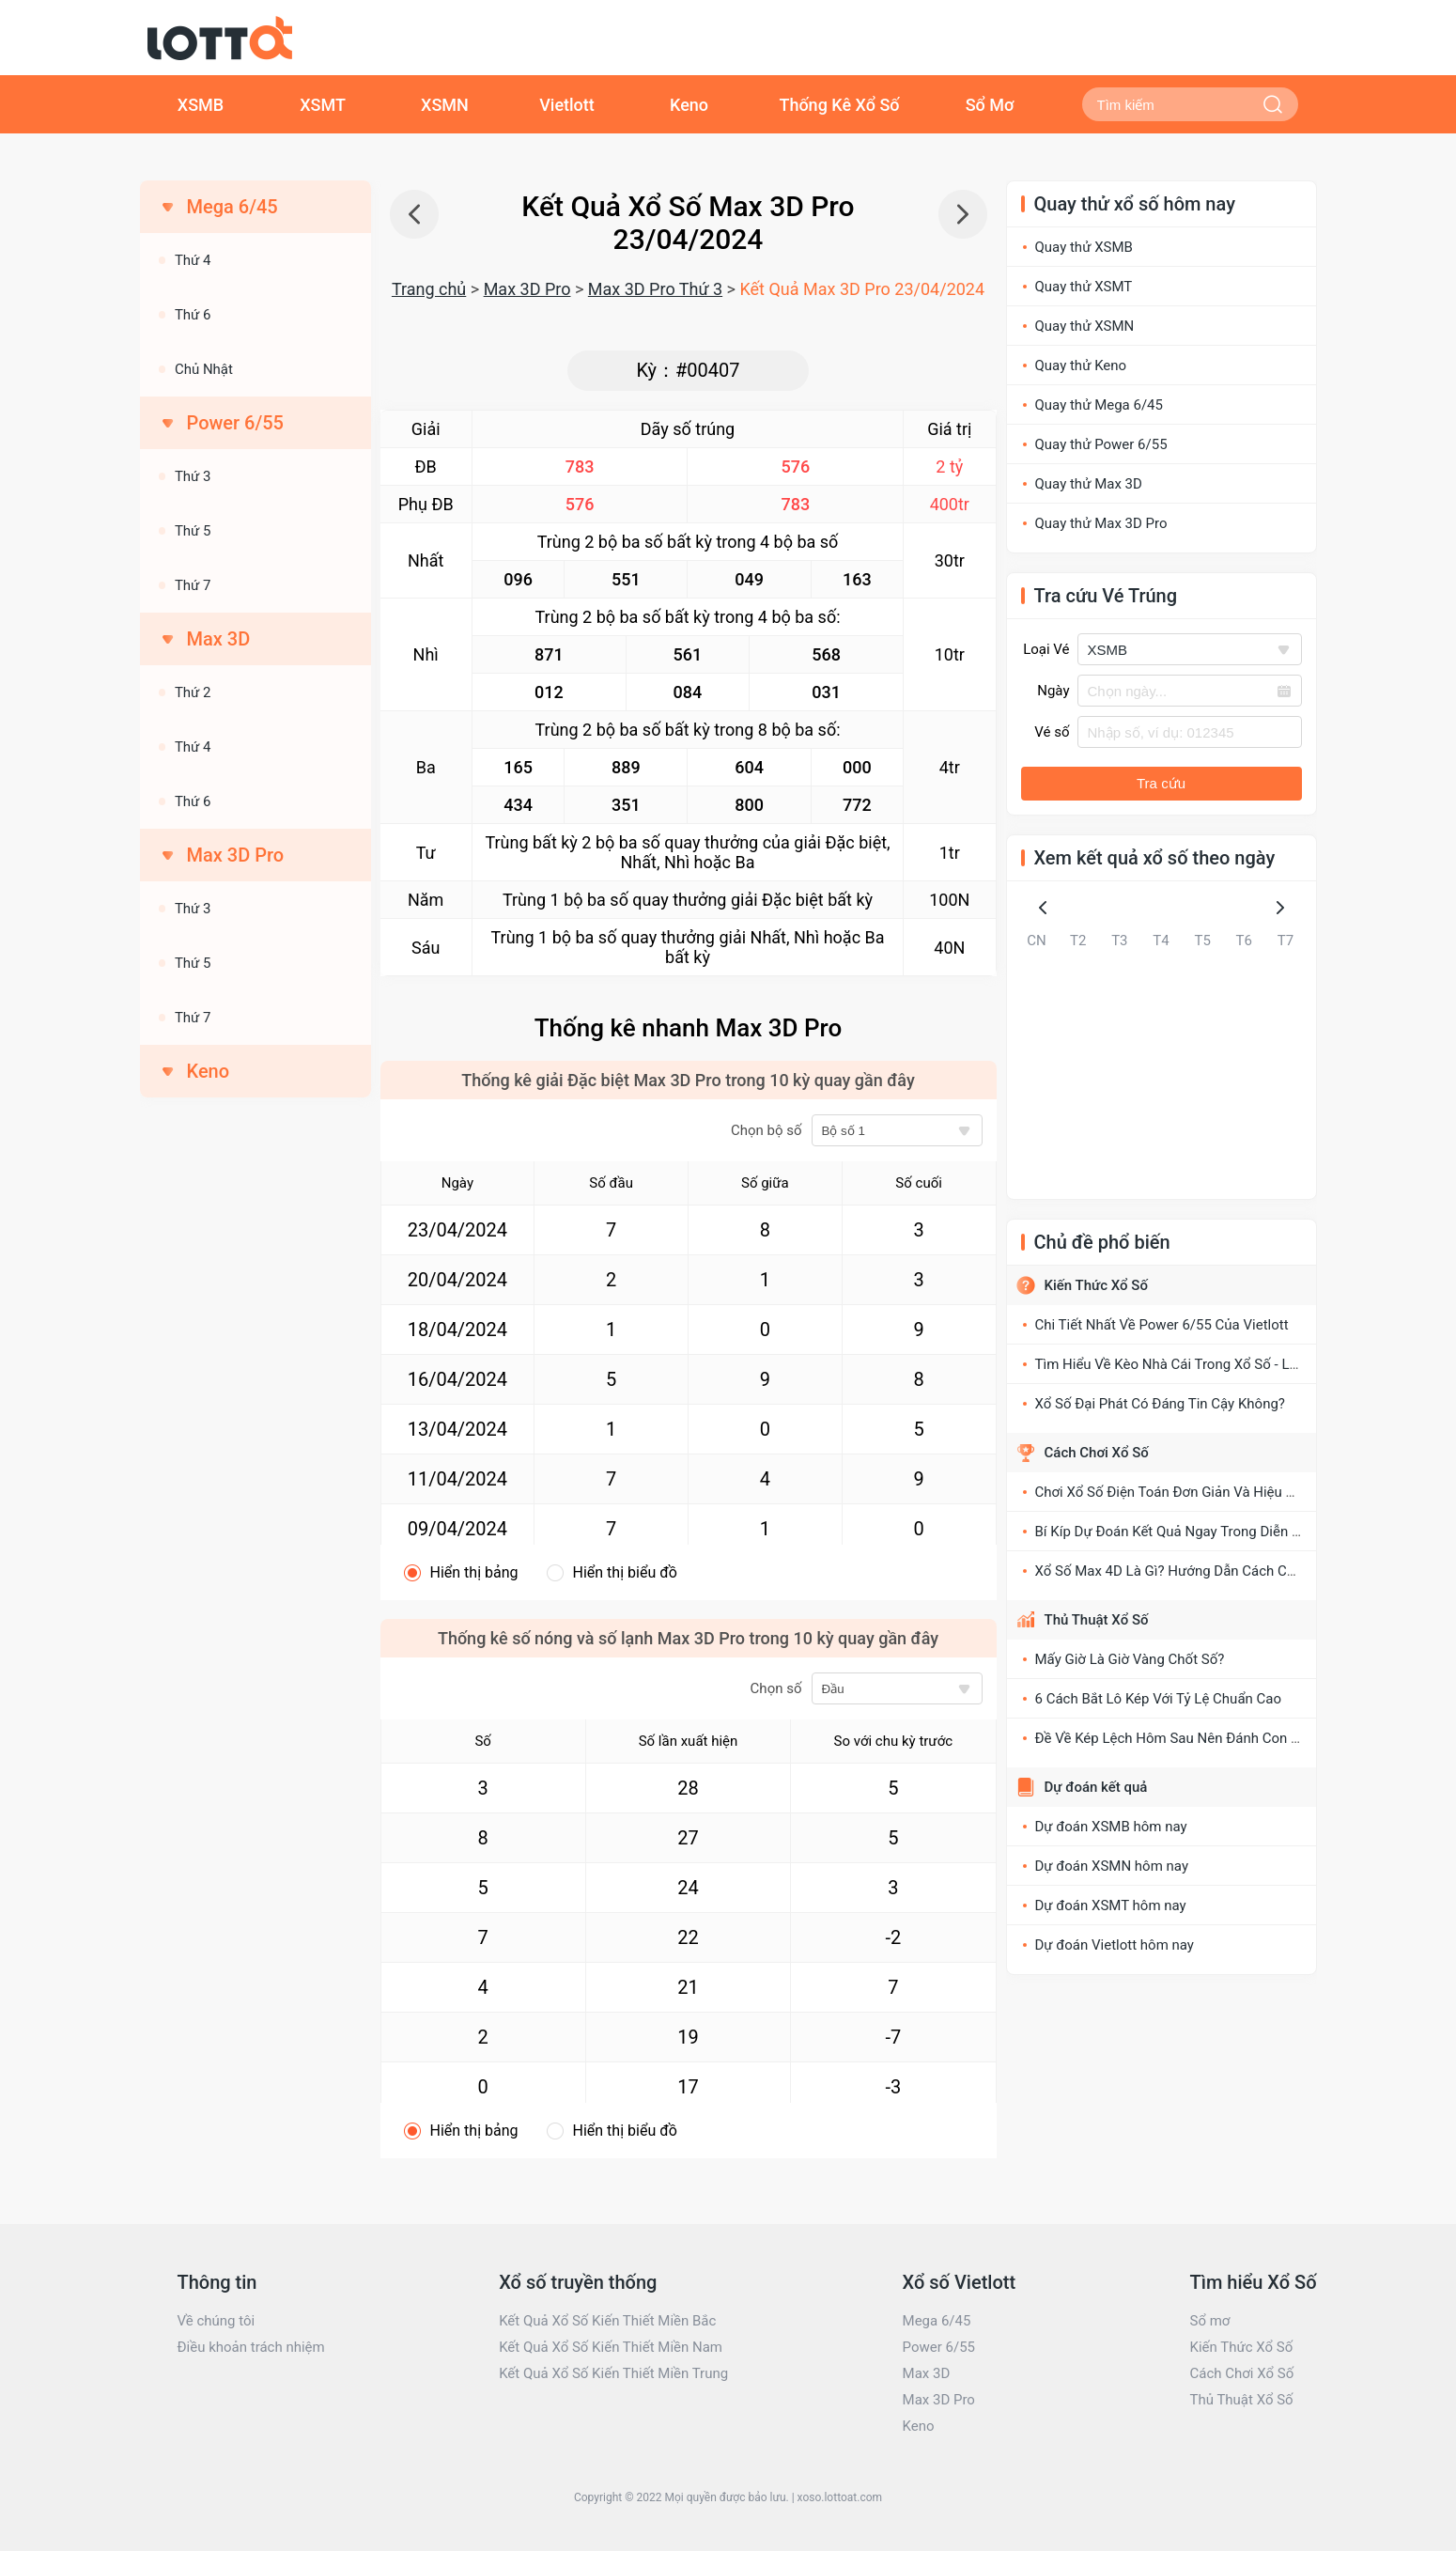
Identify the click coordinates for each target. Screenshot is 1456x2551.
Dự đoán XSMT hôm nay (1110, 1905)
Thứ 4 (193, 260)
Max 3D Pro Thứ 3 (655, 289)
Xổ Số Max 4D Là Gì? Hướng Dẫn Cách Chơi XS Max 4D (1206, 1571)
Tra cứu (1161, 783)
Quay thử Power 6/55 (1101, 444)
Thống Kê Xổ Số (839, 105)
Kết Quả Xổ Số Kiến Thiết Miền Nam (610, 2347)
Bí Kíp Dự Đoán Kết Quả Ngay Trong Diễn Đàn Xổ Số (1196, 1531)
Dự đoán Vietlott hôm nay (1114, 1945)
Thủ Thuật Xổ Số (1097, 1619)
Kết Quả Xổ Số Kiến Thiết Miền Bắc (607, 2320)
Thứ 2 (193, 692)
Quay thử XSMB (1084, 247)
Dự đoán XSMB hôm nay (1111, 1826)
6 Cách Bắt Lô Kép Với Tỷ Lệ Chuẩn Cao (1158, 1698)
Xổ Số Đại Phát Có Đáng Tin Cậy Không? (1160, 1403)
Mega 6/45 (937, 2320)
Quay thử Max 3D (1088, 483)
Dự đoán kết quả (1096, 1787)
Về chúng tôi (217, 2320)
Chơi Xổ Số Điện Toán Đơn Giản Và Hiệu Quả (1173, 1492)
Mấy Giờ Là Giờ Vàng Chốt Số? (1130, 1659)
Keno (689, 105)
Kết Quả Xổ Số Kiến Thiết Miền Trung (613, 2373)
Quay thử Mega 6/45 (1099, 405)
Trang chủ (429, 289)
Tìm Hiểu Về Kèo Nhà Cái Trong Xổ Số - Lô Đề (1176, 1364)
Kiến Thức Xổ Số (1096, 1285)
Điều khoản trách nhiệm (251, 2347)
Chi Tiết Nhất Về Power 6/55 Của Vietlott (1162, 1324)
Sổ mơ (1209, 2320)
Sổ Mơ (990, 105)
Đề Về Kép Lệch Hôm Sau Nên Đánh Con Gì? (1173, 1738)
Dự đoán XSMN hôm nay (1111, 1866)
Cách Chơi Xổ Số (1097, 1452)
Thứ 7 (193, 585)
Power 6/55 (939, 2347)
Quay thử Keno (1081, 365)
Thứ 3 (193, 476)
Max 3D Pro (527, 289)
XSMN (445, 105)
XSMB (201, 105)
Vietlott (567, 105)
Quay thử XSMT (1084, 286)
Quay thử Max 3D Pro (1101, 523)
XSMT (323, 105)
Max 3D (927, 2373)
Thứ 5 (193, 530)
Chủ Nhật (204, 369)
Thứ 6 (193, 314)
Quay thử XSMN (1085, 326)
